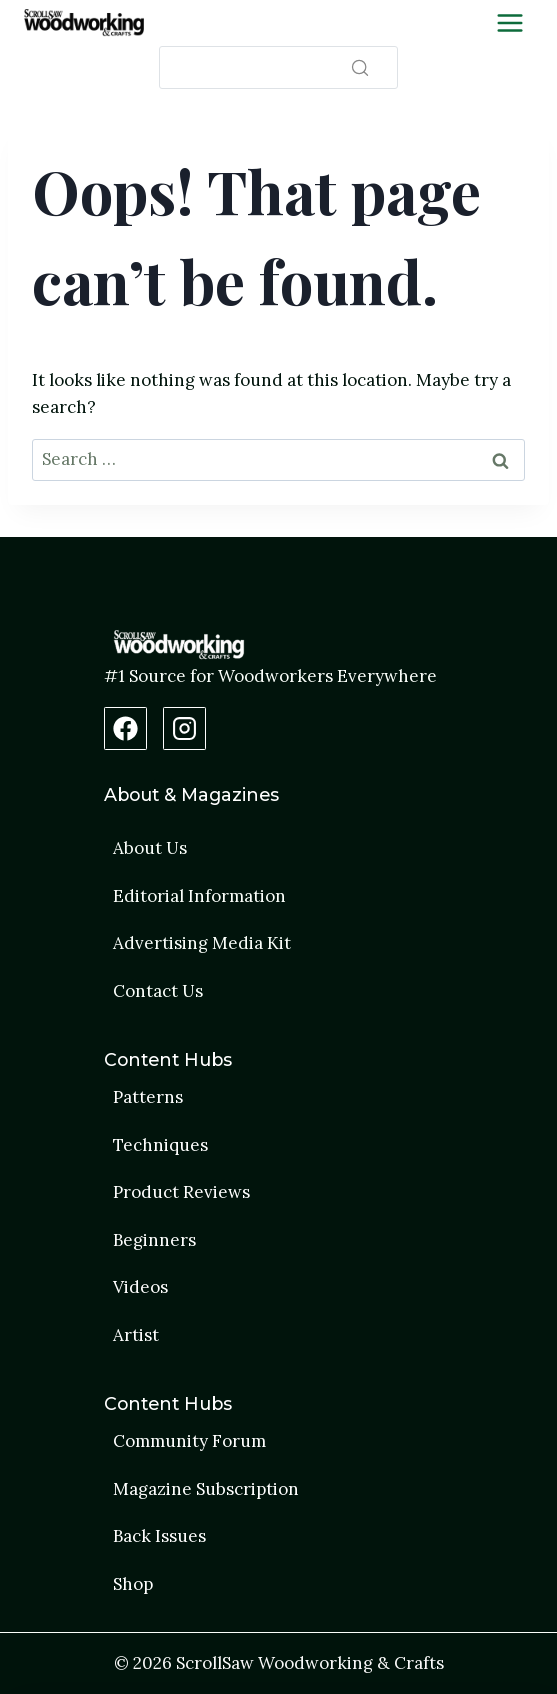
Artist (136, 1335)
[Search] (278, 67)
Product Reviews (181, 1192)
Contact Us (158, 991)
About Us (150, 848)
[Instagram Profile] (184, 728)
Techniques (160, 1145)
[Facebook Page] (125, 728)
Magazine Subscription (206, 1489)
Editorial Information (199, 896)
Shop (133, 1584)
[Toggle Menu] (510, 23)
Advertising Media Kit (202, 943)
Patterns (148, 1097)
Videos (140, 1287)
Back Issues (159, 1536)
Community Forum (189, 1441)
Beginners (154, 1240)
